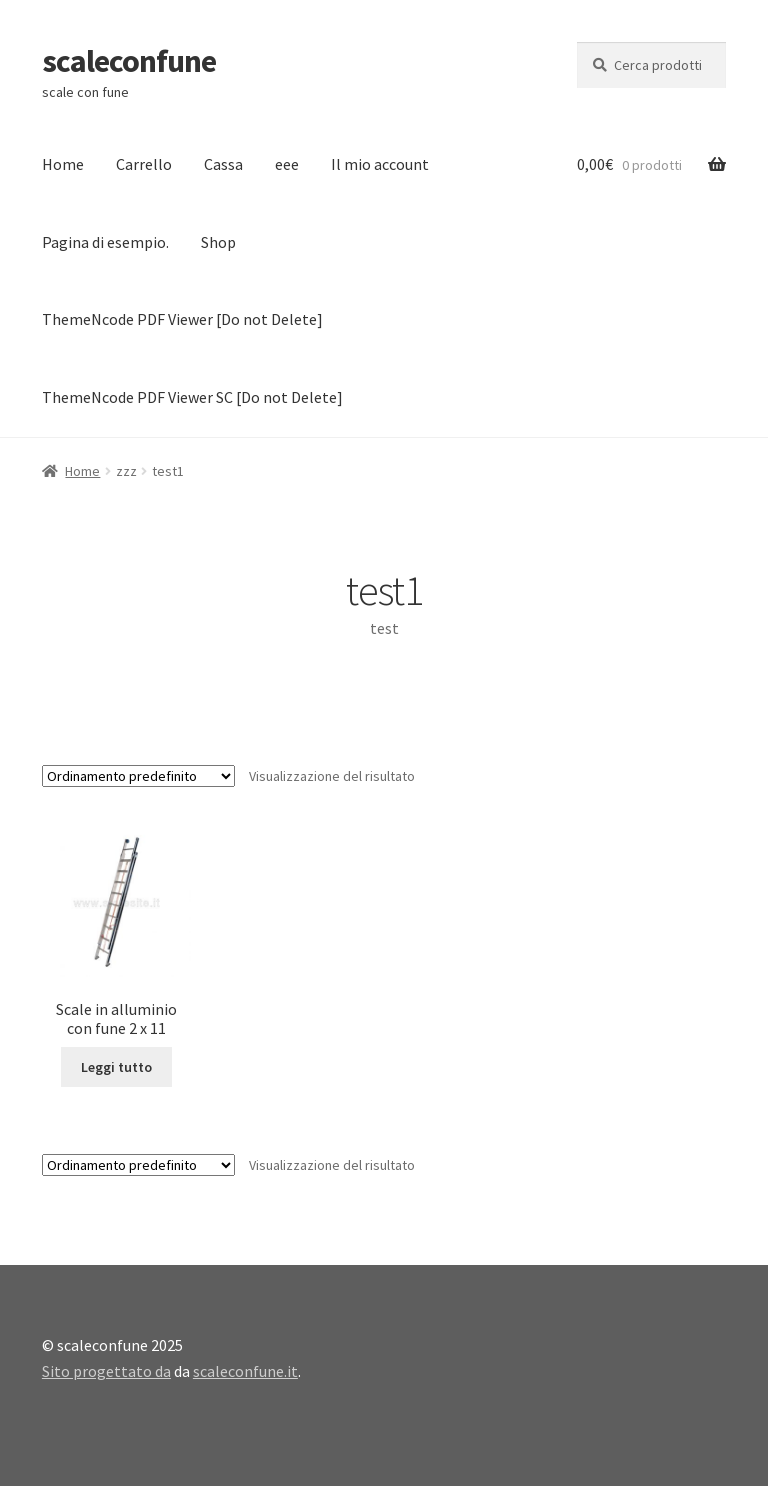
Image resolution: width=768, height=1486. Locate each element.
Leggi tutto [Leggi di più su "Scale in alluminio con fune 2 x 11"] (116, 1067)
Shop (218, 242)
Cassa (223, 164)
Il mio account (380, 164)
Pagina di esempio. (105, 242)
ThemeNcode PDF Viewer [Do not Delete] (182, 319)
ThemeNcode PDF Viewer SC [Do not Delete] (192, 397)
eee (287, 164)
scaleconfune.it (245, 1371)
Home (63, 164)
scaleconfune (129, 61)
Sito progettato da (106, 1371)
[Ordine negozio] (138, 776)
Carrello (144, 164)
